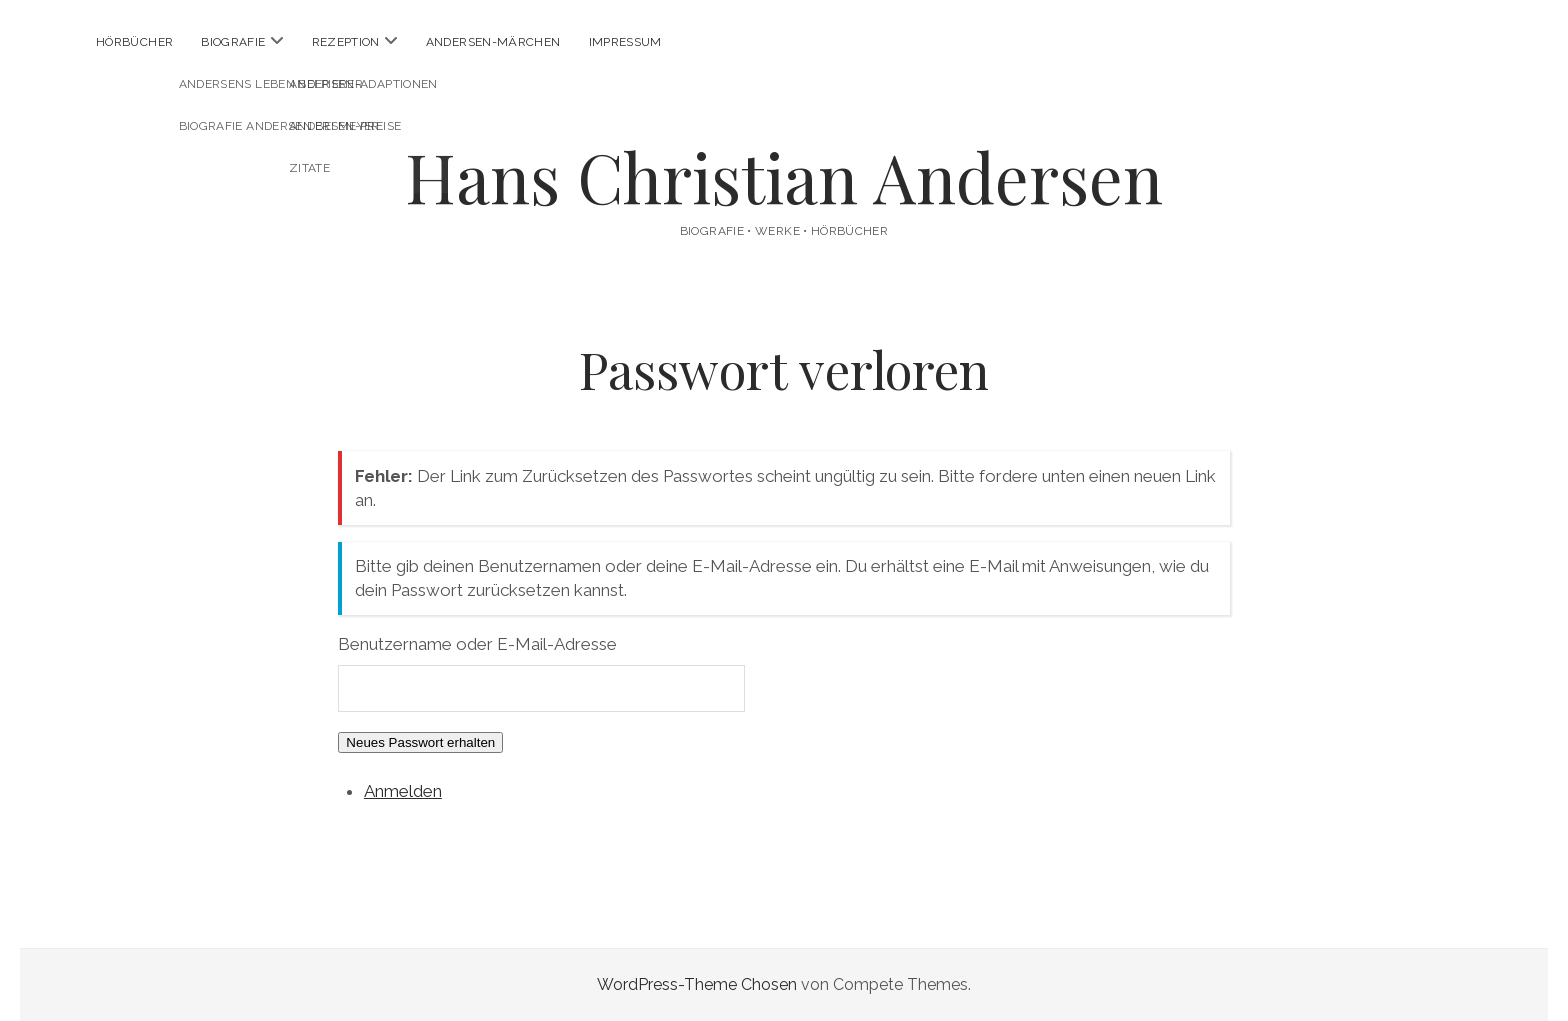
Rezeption (346, 42)
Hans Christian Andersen (784, 176)
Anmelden (403, 791)
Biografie (233, 42)
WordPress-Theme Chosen (697, 984)
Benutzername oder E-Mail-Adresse (477, 644)
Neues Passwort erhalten (420, 742)
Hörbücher (134, 42)
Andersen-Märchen (493, 42)
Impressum (625, 42)
